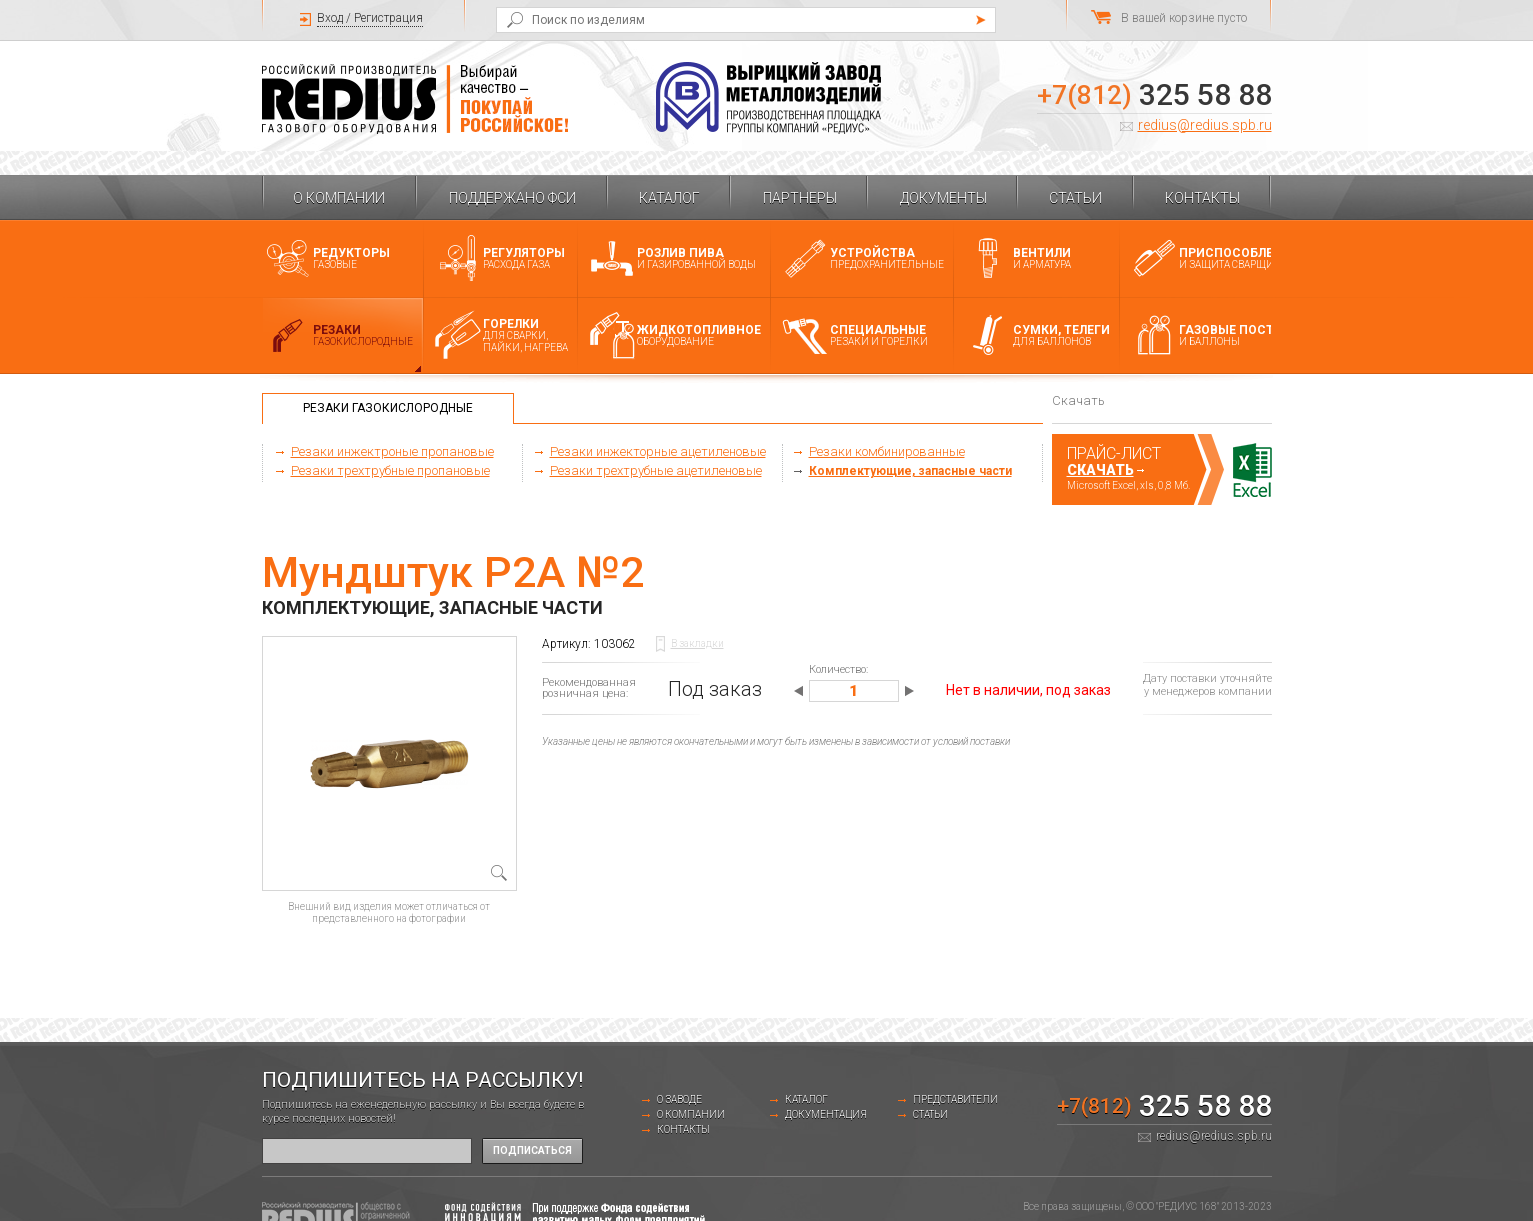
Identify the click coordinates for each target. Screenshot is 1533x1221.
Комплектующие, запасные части (910, 471)
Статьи (1075, 198)
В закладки (697, 643)
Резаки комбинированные (887, 451)
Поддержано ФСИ (512, 198)
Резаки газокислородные (388, 408)
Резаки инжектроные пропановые (392, 451)
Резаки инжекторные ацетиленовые (658, 451)
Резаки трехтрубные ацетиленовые (656, 470)
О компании (339, 198)
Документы (943, 198)
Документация (826, 1114)
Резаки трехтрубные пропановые (390, 470)
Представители (955, 1099)
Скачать (1100, 470)
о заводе (679, 1099)
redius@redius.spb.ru (1205, 125)
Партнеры (800, 198)
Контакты (1202, 198)
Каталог (669, 198)
